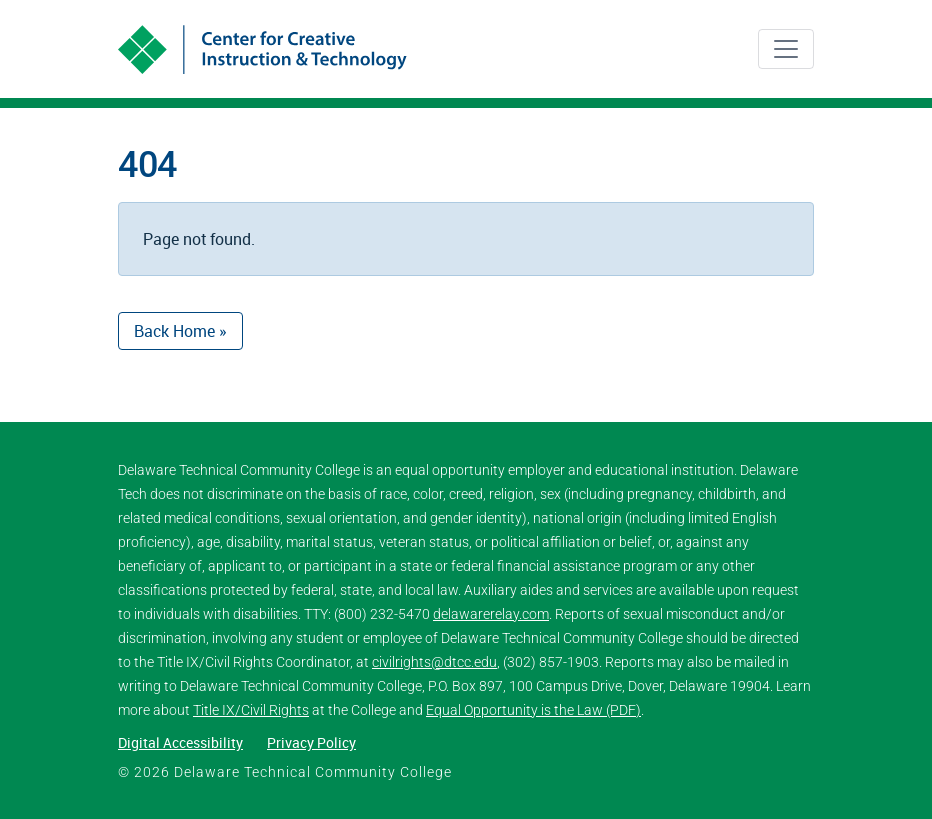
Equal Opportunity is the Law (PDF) (533, 710)
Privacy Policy (311, 742)
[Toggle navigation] (786, 49)
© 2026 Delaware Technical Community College (285, 772)
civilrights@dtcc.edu (434, 662)
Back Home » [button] (180, 331)
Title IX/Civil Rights (251, 710)
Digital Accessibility (180, 742)
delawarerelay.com (491, 614)
